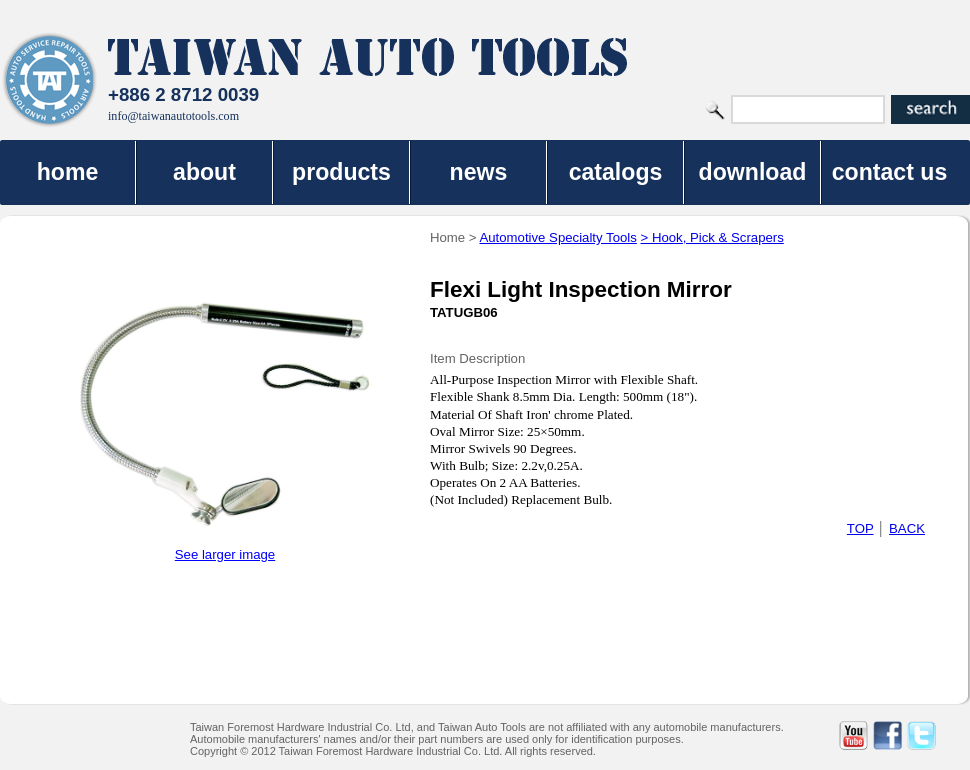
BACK (907, 528)
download (753, 172)
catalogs (616, 172)
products (341, 172)
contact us (890, 172)
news (479, 172)
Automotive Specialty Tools (557, 237)
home (68, 172)
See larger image (225, 554)
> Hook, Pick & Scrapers (712, 237)
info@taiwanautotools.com (173, 116)
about (204, 172)
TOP (860, 528)
